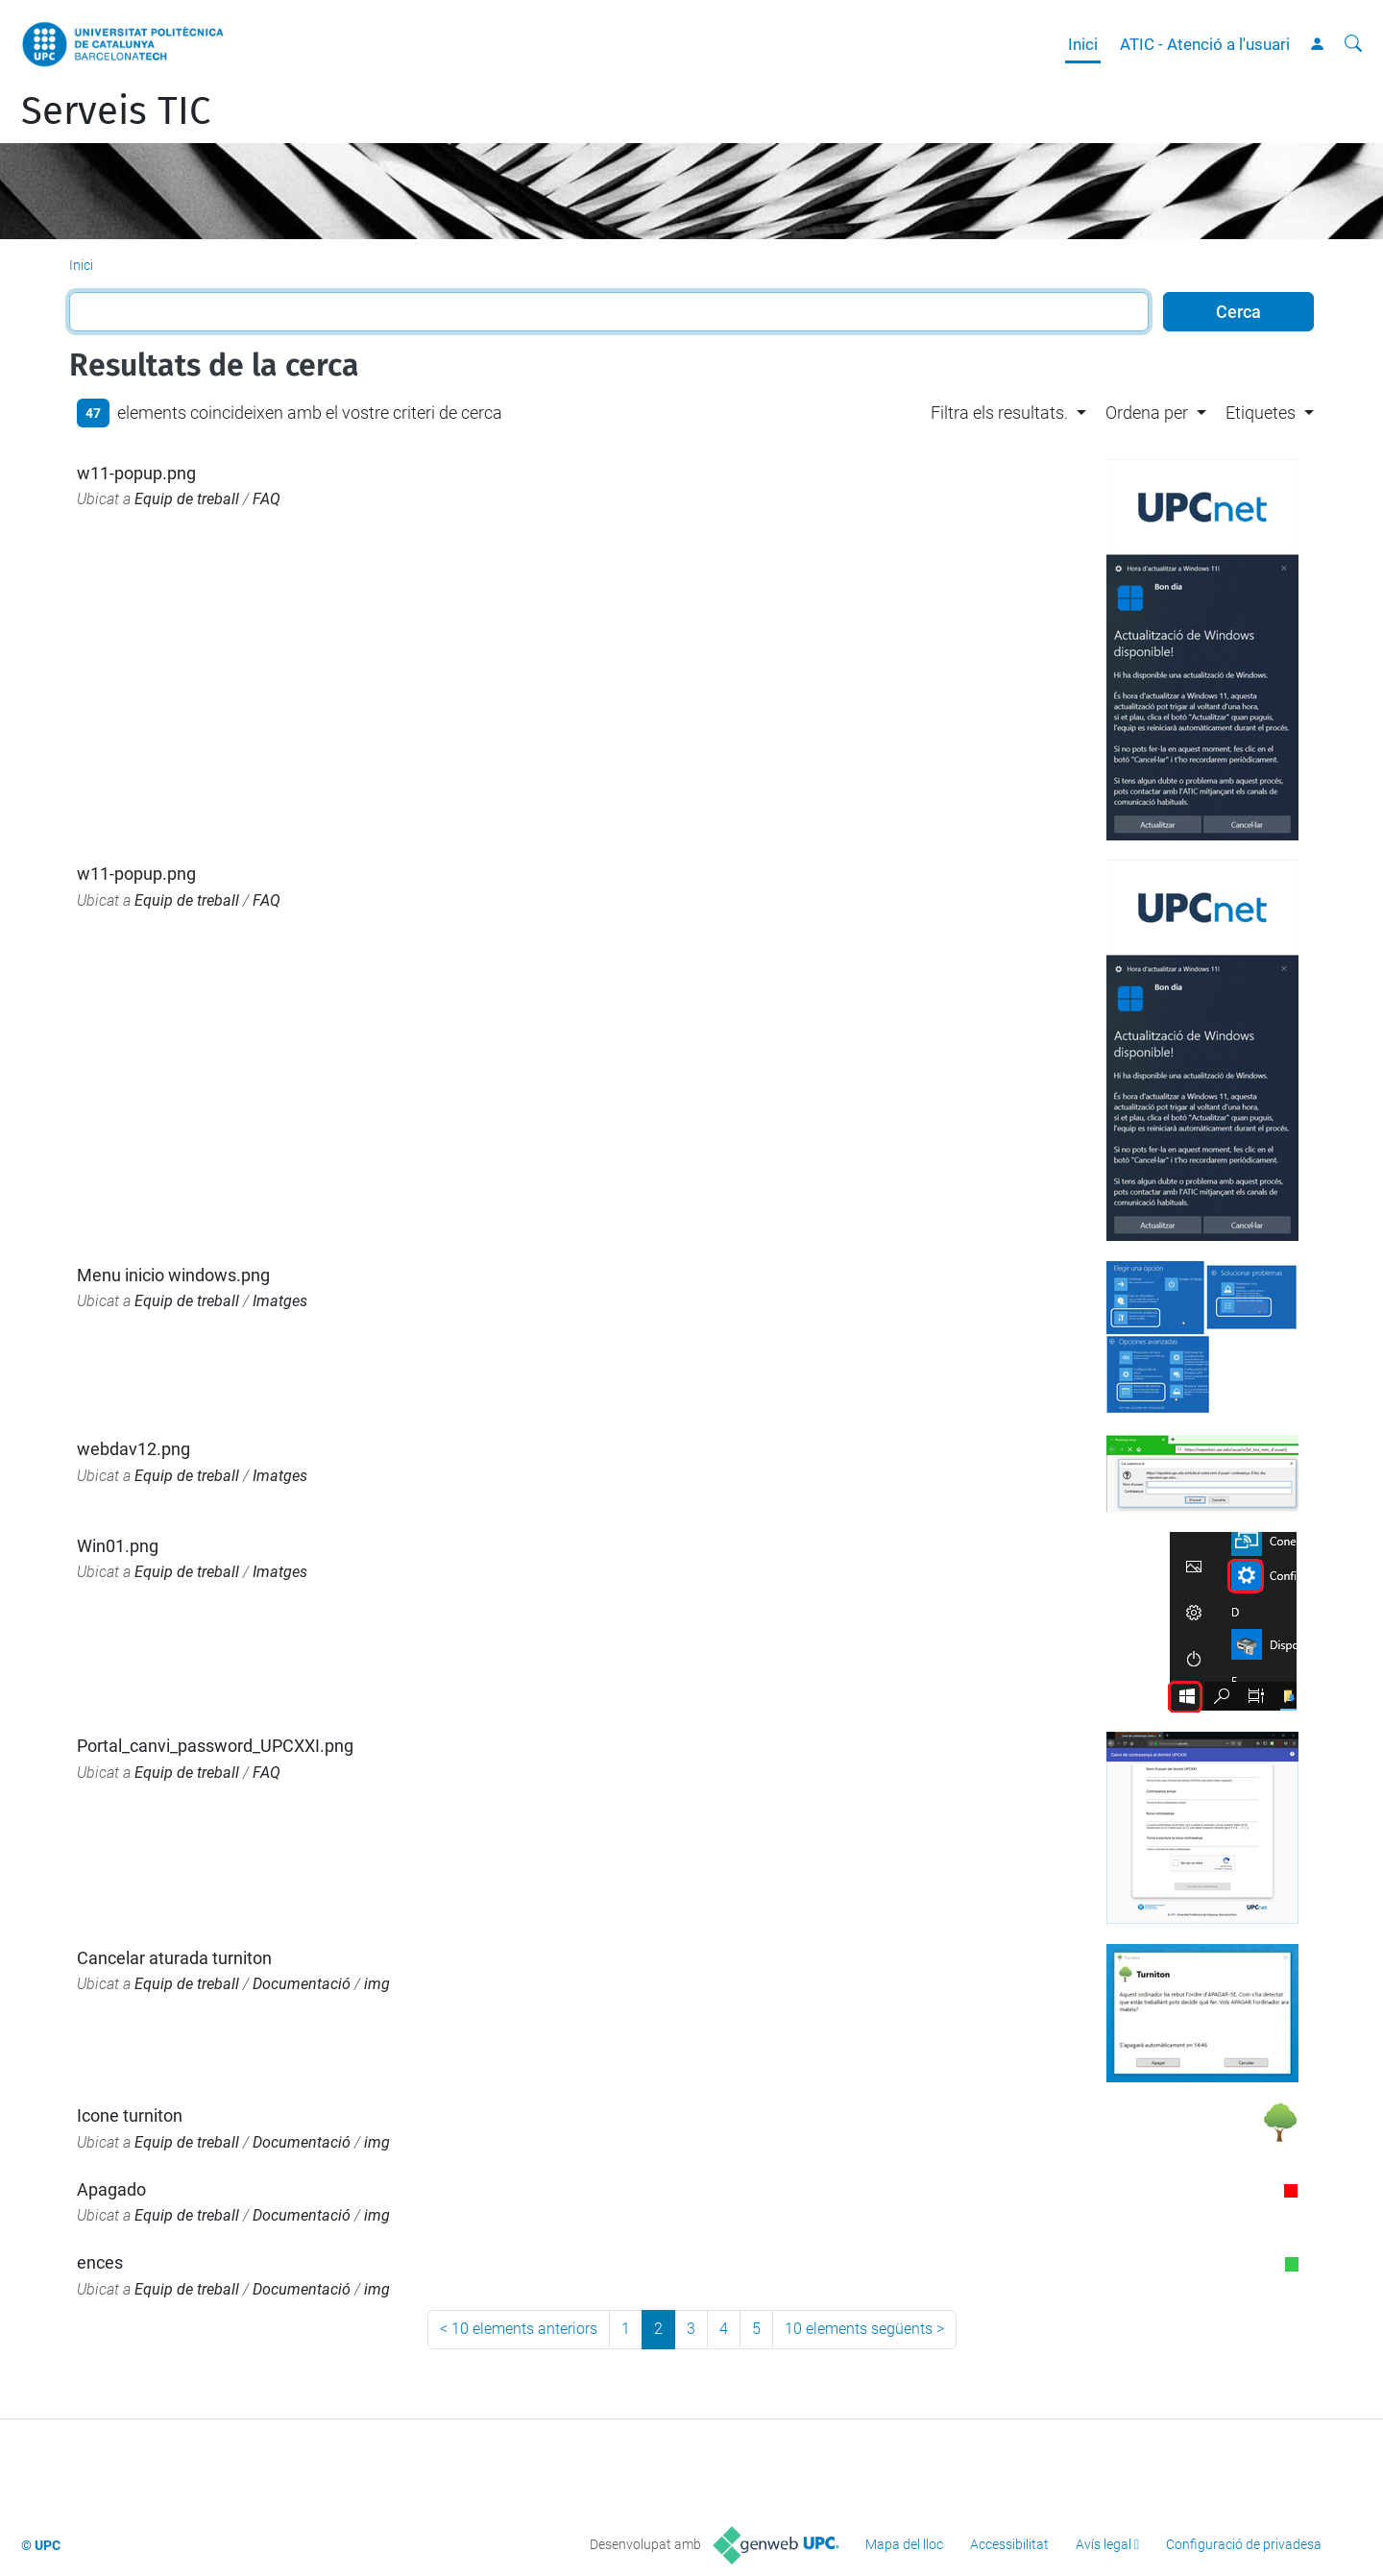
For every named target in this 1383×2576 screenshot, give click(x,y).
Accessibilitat (1009, 2544)
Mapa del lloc (904, 2544)
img (377, 1984)
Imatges (280, 1301)
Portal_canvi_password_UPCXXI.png (215, 1746)
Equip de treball (186, 499)
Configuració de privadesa (1244, 2544)
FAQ (266, 499)
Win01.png (117, 1546)
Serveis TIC (115, 111)
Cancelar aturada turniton (174, 1958)
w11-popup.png (136, 473)
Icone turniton (129, 2115)
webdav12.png (133, 1449)
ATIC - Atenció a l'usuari (1205, 44)
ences (100, 2262)
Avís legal (1103, 2544)
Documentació (302, 1984)
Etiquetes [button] (1260, 412)
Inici (1083, 44)
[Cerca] (1353, 44)
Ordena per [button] (1146, 412)
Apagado (111, 2189)
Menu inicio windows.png (173, 1275)
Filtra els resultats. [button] (999, 412)
